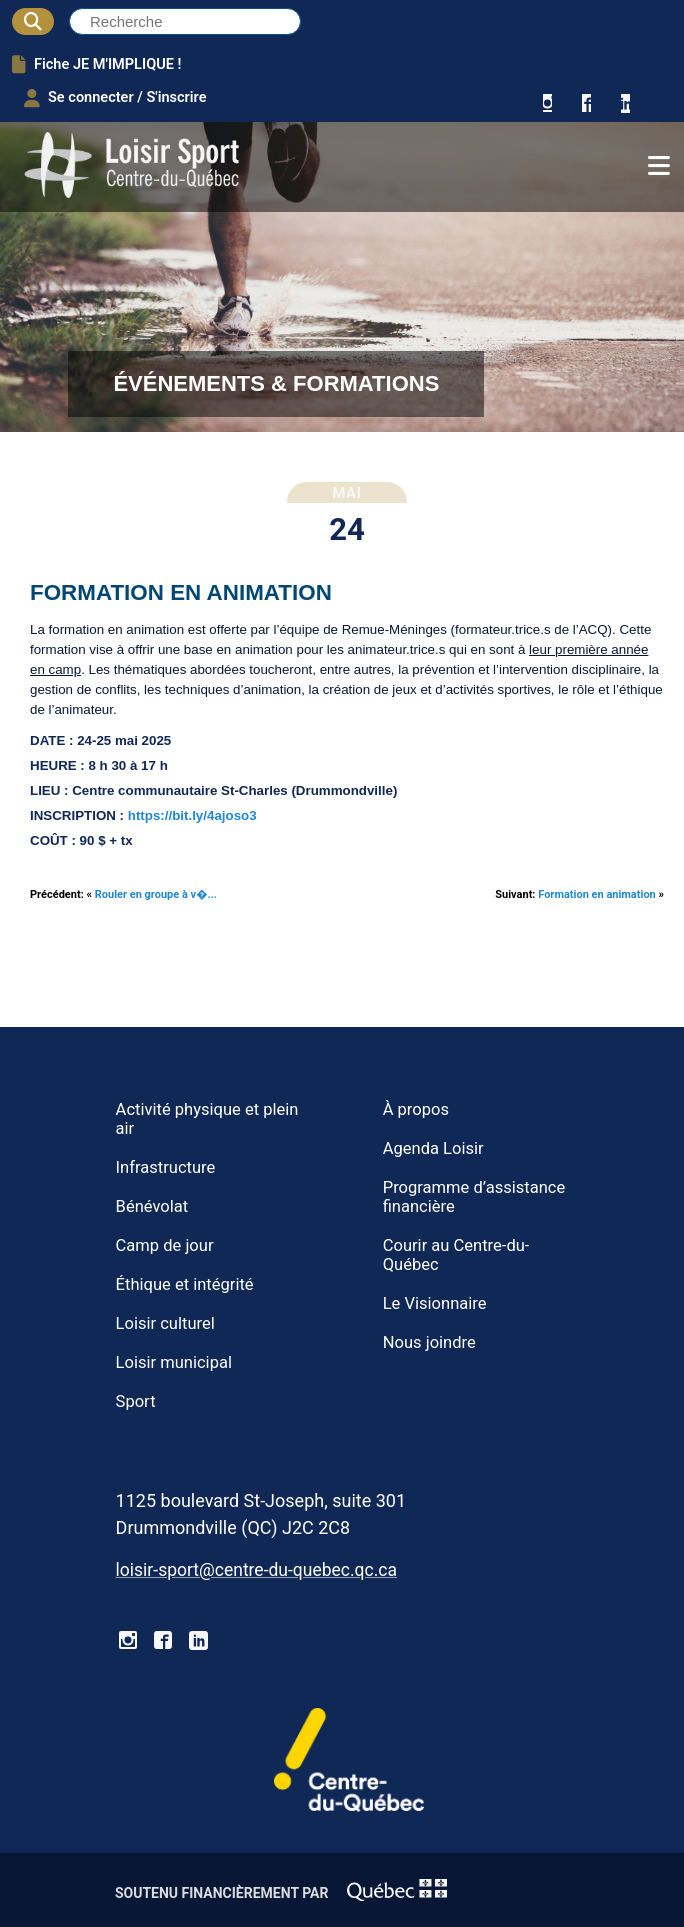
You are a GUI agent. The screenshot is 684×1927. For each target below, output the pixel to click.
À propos (416, 1109)
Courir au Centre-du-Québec (456, 1255)
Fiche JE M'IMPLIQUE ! (96, 64)
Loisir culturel (165, 1323)
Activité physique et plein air (207, 1119)
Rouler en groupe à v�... (156, 894)
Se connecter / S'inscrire (115, 98)
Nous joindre (429, 1342)
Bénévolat (152, 1206)
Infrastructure (166, 1167)
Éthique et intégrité (185, 1284)
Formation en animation (597, 894)
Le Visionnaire (435, 1303)
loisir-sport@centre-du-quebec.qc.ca (256, 1570)
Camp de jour (165, 1245)
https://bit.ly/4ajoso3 (192, 815)
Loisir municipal (174, 1362)
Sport (136, 1401)
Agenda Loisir (433, 1148)
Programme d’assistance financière (474, 1197)
